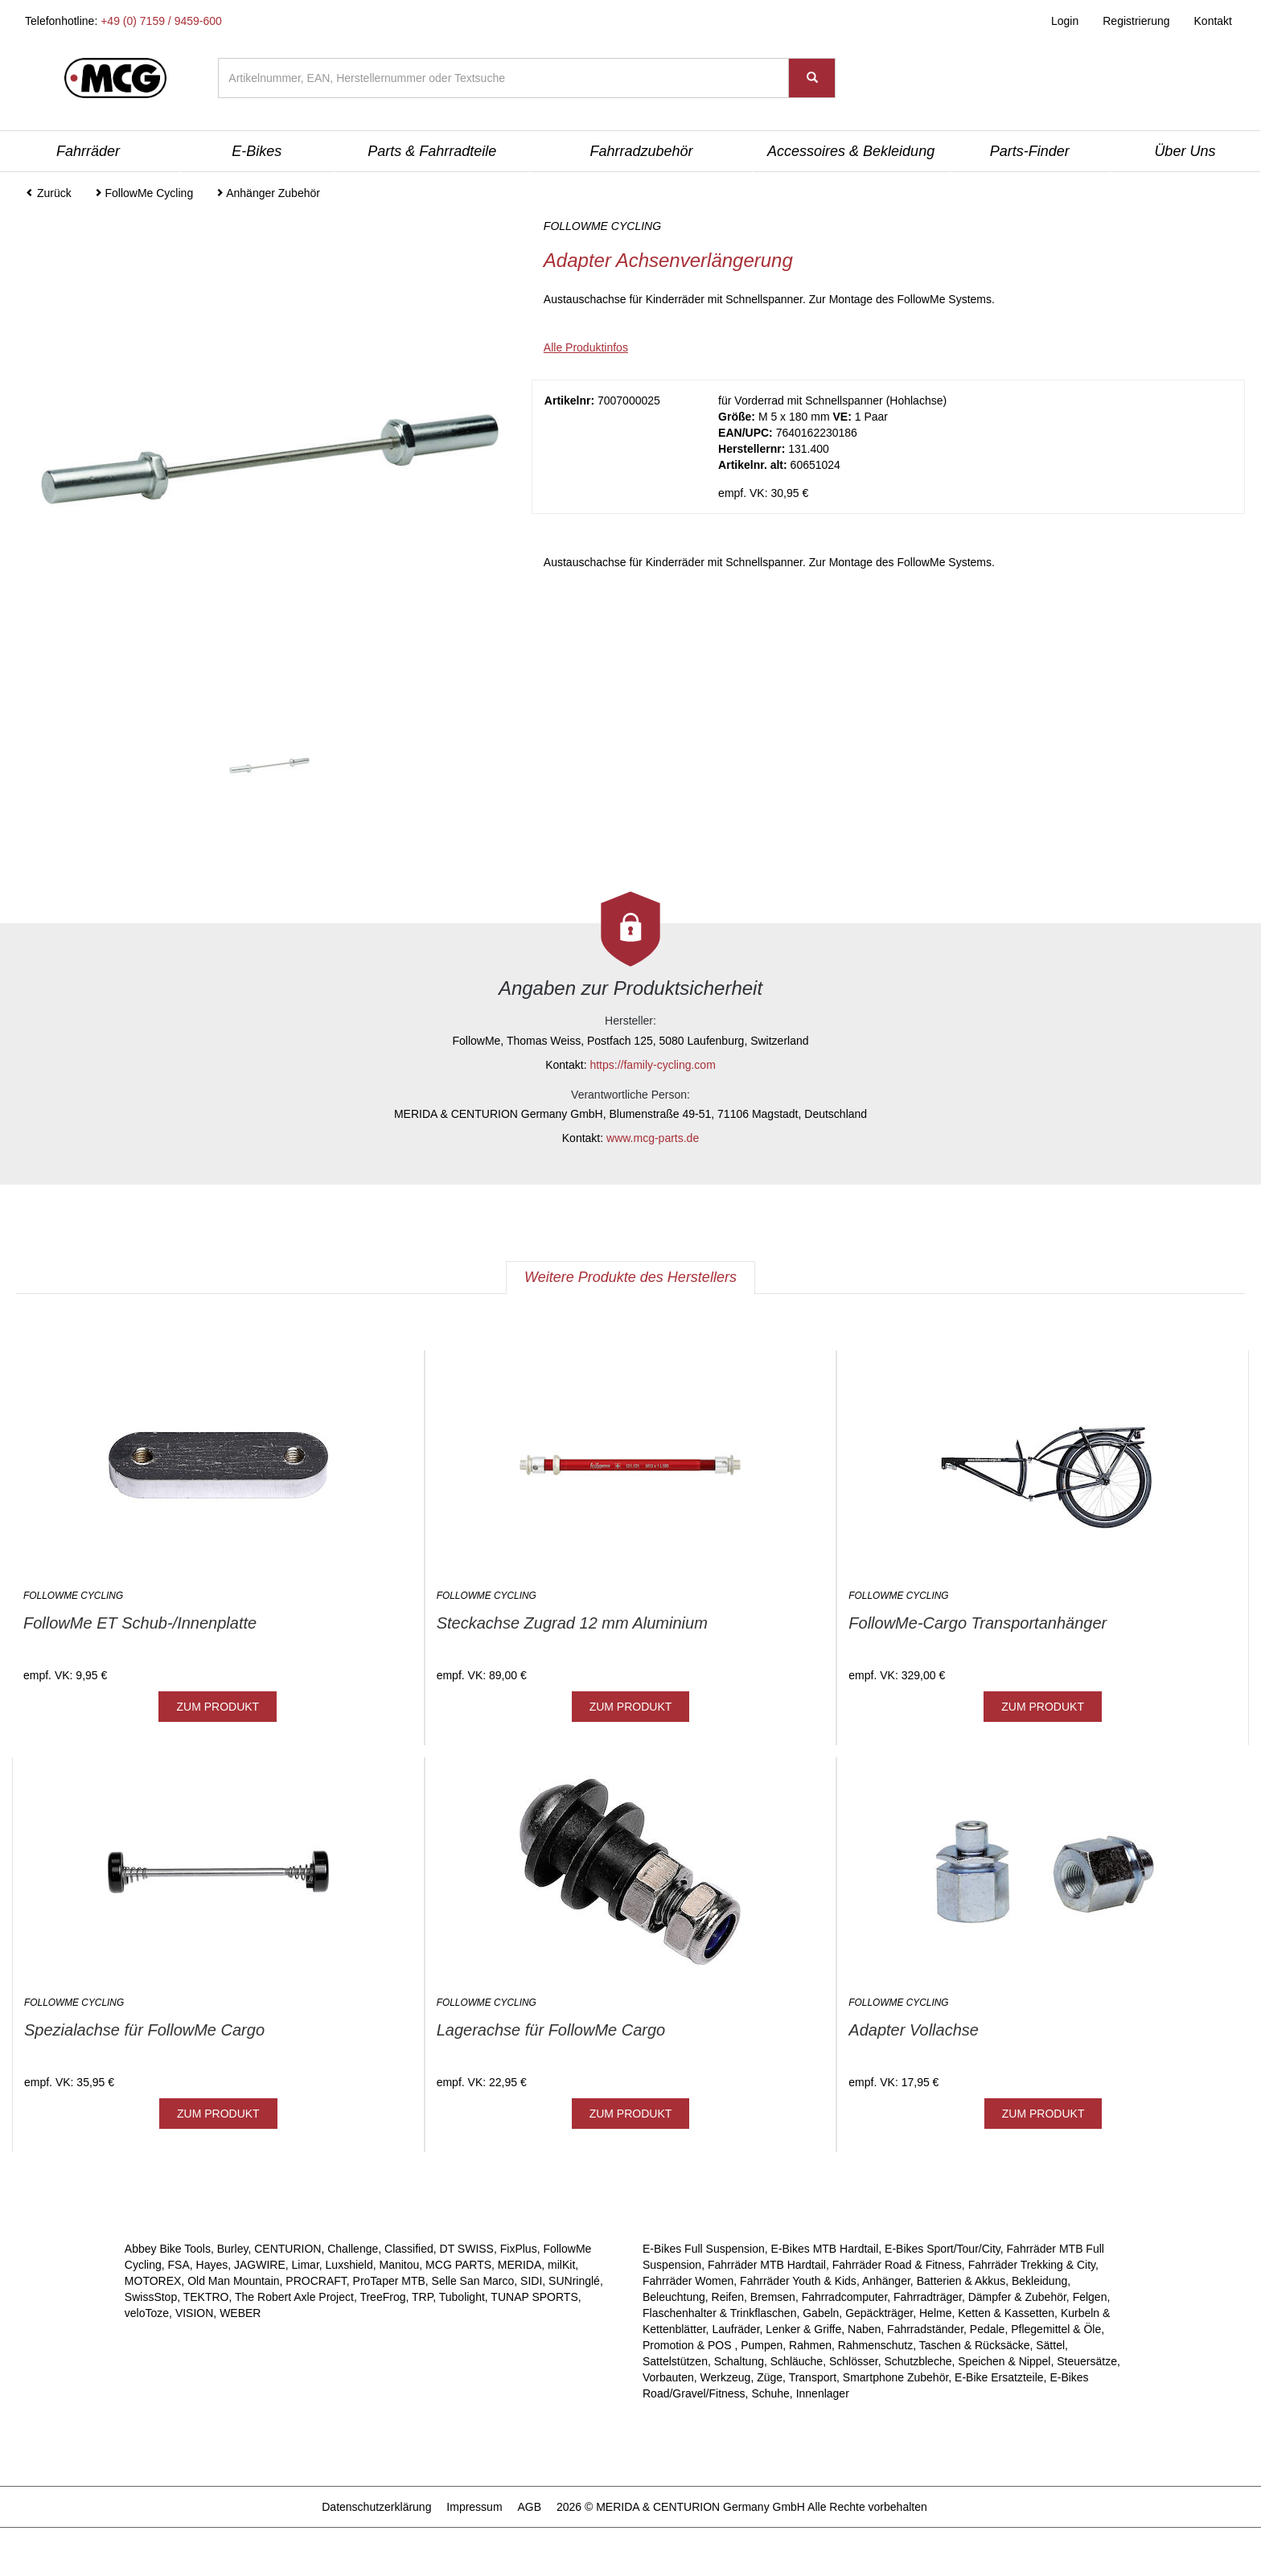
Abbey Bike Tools (168, 2248)
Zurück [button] (49, 193)
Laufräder (735, 2329)
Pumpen (761, 2345)
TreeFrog (382, 2296)
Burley (233, 2248)
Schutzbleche (917, 2361)
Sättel (1050, 2345)
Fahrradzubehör (640, 151)
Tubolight (462, 2296)
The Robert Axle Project (294, 2296)
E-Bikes (256, 151)
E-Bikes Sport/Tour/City (942, 2248)
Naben (864, 2329)
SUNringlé (574, 2280)
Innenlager (822, 2393)
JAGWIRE (259, 2264)
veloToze (147, 2313)
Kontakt (1213, 20)
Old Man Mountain (233, 2280)
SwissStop (151, 2296)
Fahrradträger (927, 2296)
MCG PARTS (458, 2264)
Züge (769, 2377)
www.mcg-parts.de (652, 1138)
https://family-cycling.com (652, 1064)
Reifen (728, 2296)
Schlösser (853, 2361)
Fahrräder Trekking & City (1031, 2264)
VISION (194, 2313)
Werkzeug (725, 2377)
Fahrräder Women (688, 2280)
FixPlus (518, 2248)
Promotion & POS (688, 2345)
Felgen (1090, 2296)
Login (1064, 20)
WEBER (240, 2313)
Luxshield (349, 2264)
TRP (422, 2296)
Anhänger (886, 2280)
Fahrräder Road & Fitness (897, 2264)
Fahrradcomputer (845, 2296)
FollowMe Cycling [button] (144, 193)
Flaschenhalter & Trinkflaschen (719, 2313)
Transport (812, 2377)
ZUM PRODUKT (217, 1706)
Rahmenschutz (875, 2345)
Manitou (400, 2264)
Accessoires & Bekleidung (850, 151)
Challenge (352, 2248)
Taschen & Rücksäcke (974, 2345)
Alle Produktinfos (586, 347)
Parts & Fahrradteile (432, 151)
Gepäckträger (879, 2313)
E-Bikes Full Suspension (704, 2248)
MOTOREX (153, 2280)
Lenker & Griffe (803, 2329)
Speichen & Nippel (1004, 2361)
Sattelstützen (675, 2361)
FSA (179, 2264)
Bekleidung (1039, 2280)
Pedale (987, 2329)
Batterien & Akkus (961, 2280)
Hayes (212, 2264)
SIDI (531, 2280)
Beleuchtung (674, 2296)
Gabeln (821, 2313)
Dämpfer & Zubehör (1017, 2296)
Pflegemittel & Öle (1056, 2329)
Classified (408, 2248)
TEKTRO (206, 2296)
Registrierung (1136, 20)
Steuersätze (1087, 2361)
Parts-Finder (1030, 151)
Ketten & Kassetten (1006, 2313)
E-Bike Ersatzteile (999, 2377)
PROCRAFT (315, 2280)
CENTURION (287, 2248)
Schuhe (770, 2393)
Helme (935, 2313)
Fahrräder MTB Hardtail (767, 2264)
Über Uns (1184, 151)
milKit (561, 2264)
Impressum (474, 2506)
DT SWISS (467, 2248)
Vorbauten (668, 2377)
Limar (305, 2264)
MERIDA (519, 2264)
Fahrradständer (925, 2329)
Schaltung (739, 2361)
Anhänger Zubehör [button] (268, 193)
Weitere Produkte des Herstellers (630, 1277)
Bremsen (772, 2296)
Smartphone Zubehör (896, 2377)
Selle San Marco (473, 2280)
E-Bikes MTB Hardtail (825, 2248)
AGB (529, 2506)
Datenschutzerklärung (376, 2506)
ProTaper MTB (389, 2280)
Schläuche (796, 2361)
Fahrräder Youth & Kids (798, 2280)
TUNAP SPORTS (534, 2296)
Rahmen (810, 2345)
